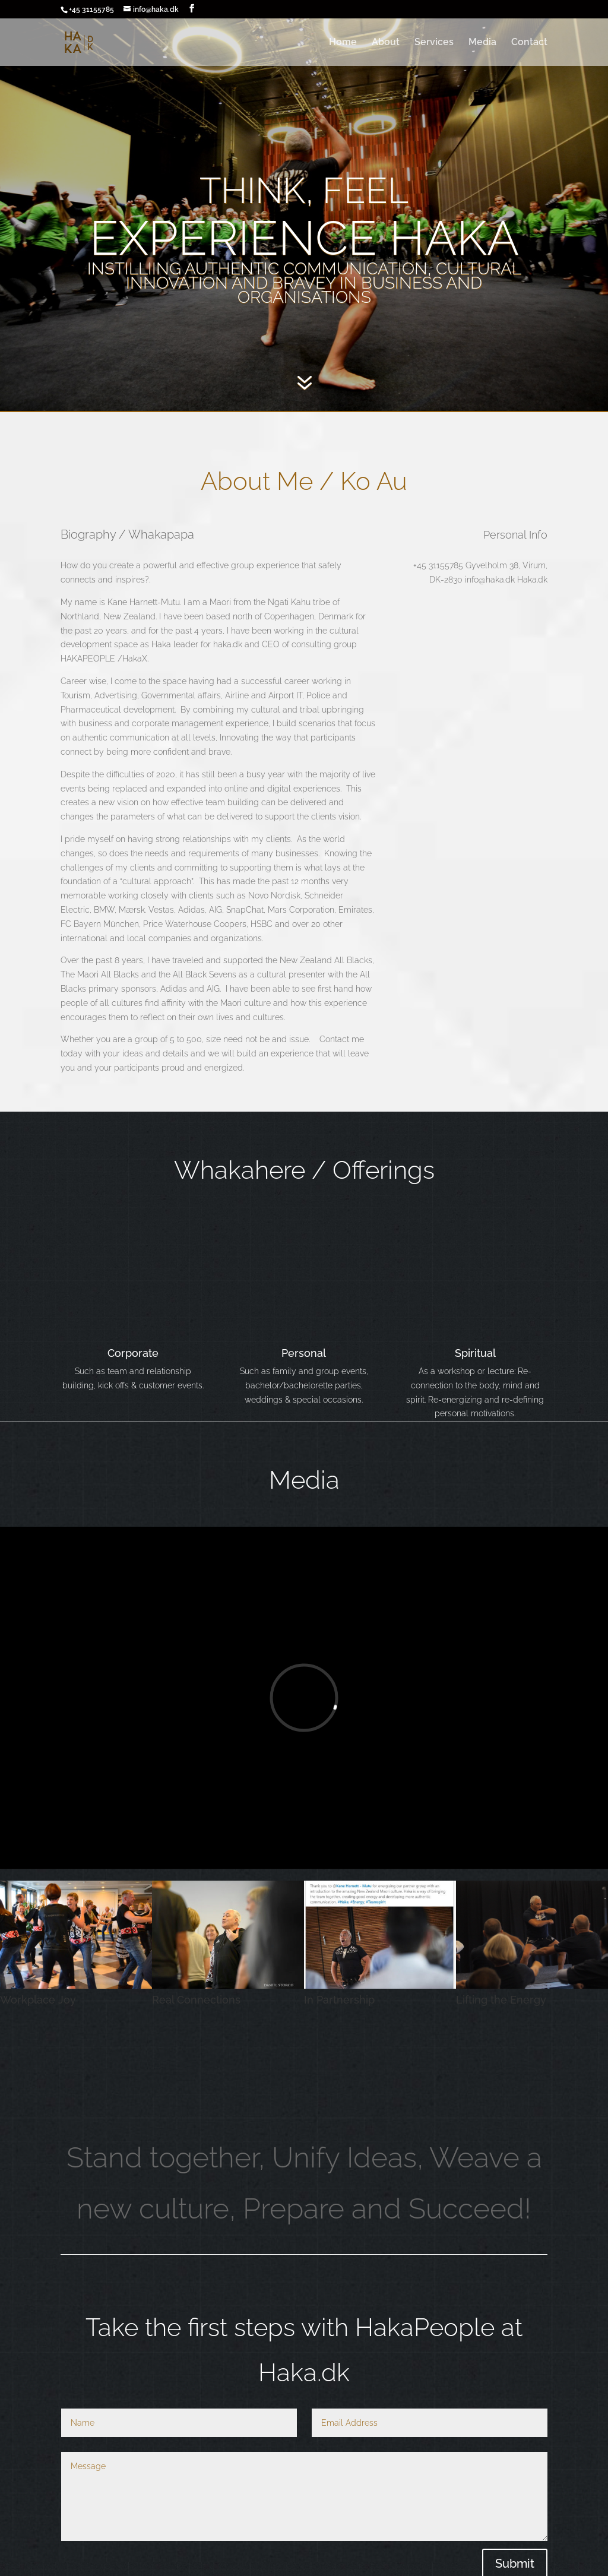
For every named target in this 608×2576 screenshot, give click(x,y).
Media (482, 43)
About (386, 43)
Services (434, 43)
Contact (529, 43)
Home (343, 43)
